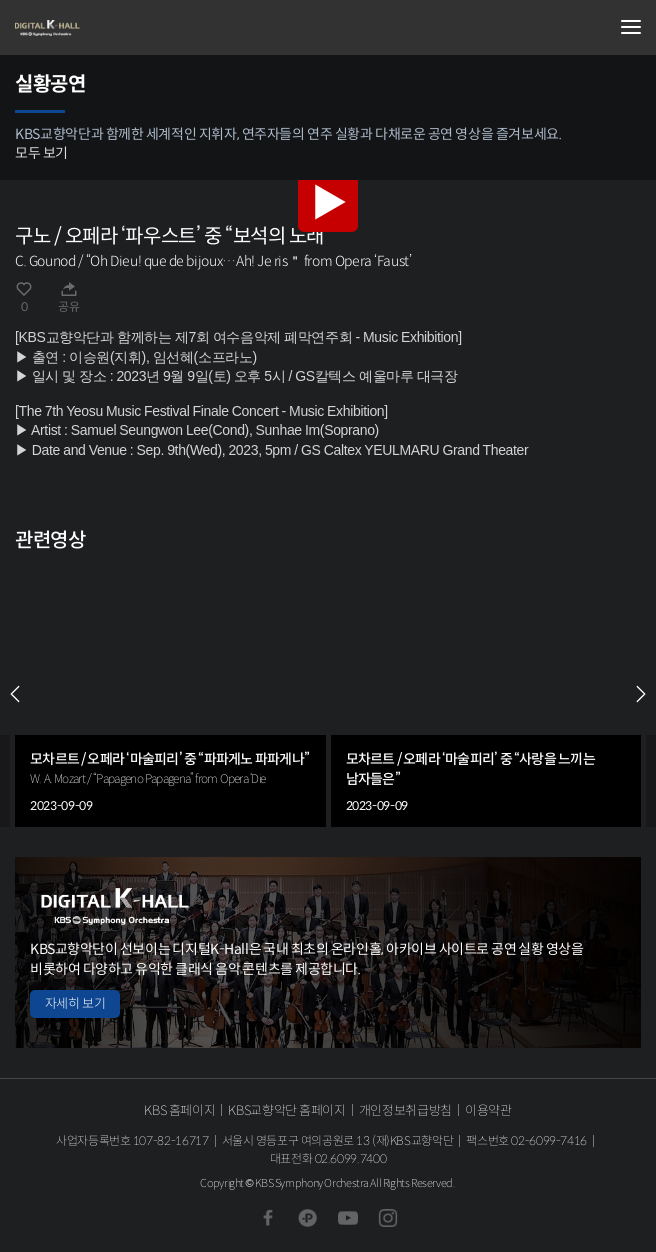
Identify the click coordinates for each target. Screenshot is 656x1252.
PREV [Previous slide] (15, 694)
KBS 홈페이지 (179, 1110)
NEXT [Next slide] (641, 694)
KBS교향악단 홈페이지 (286, 1110)
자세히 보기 (75, 1003)
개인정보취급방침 (405, 1110)
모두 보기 (41, 153)
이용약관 (488, 1110)
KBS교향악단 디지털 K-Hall (115, 28)
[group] (170, 694)
